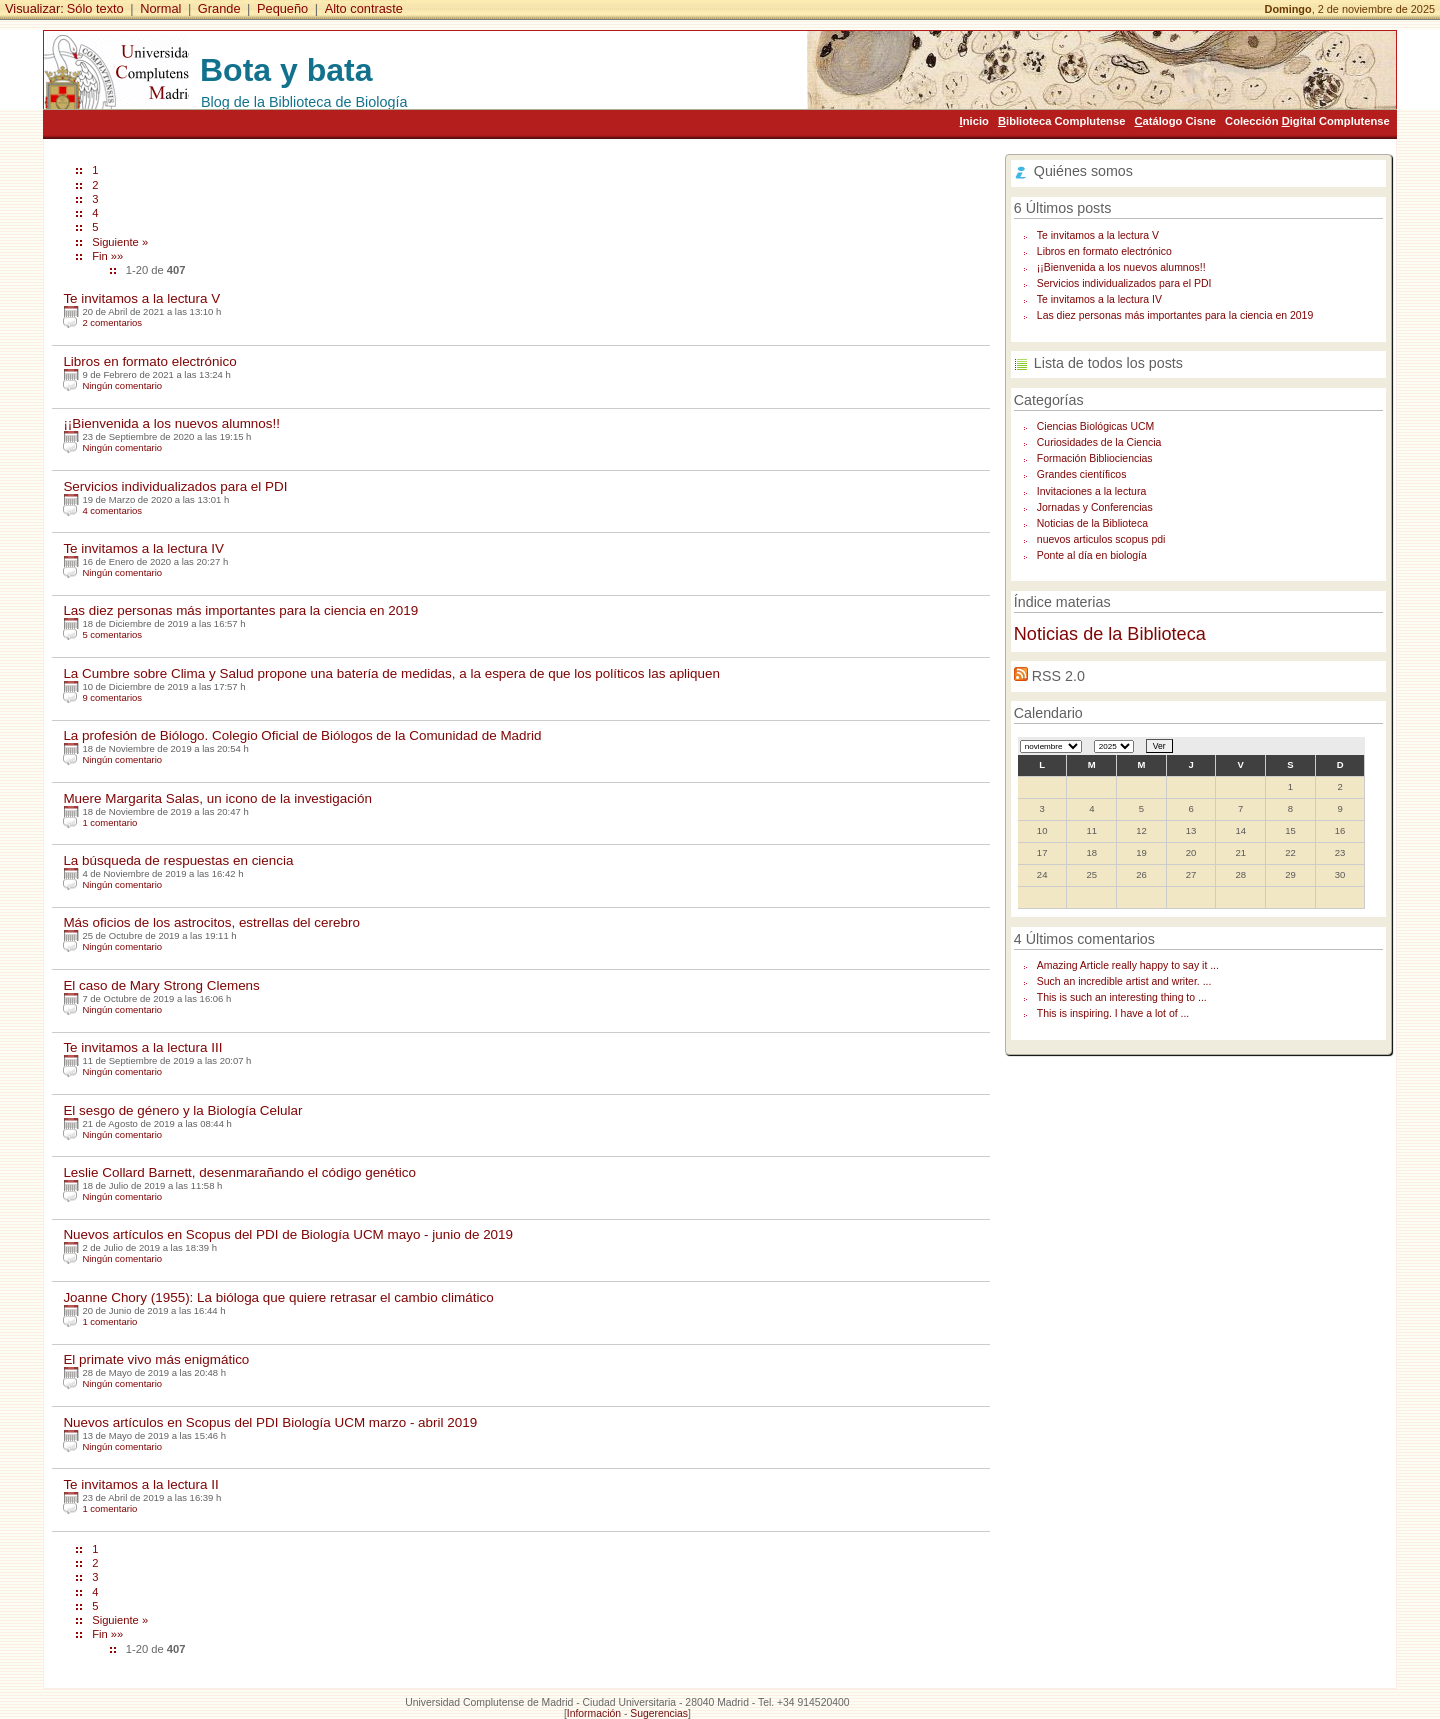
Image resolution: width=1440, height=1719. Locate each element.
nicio (974, 121)
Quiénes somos (1083, 171)
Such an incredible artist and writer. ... (1124, 981)
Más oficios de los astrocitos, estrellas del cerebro (211, 922)
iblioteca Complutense (1061, 121)
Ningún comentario (122, 385)
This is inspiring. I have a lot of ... (1113, 1013)
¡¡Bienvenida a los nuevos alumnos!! (171, 423)
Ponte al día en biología (1092, 555)
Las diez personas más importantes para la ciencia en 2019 (240, 610)
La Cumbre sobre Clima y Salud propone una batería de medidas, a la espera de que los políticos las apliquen (391, 673)
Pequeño (282, 8)
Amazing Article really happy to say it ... (1128, 965)
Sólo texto (95, 8)
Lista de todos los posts (1108, 363)
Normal (160, 8)
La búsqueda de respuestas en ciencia (178, 860)
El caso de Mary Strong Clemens (161, 985)
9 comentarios (112, 697)
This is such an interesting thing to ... (1122, 997)
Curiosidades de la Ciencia (1099, 442)
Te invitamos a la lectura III (142, 1047)
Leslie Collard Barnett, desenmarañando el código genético (239, 1172)
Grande (219, 8)
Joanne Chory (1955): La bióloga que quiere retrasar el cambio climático (278, 1297)
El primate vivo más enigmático (156, 1359)
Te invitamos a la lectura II (140, 1484)
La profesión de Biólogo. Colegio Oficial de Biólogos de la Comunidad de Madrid (302, 735)
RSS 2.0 (1058, 676)
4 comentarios (112, 510)
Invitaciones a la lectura (1091, 491)
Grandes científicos (1082, 474)
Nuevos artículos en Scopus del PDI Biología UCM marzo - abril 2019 (270, 1422)
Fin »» (107, 256)
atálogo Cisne (1175, 121)
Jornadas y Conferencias (1095, 507)
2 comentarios (112, 322)
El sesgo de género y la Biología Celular (182, 1110)
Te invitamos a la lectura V (141, 298)
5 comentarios (112, 634)
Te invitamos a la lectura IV (143, 548)
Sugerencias (659, 1713)
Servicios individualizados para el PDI (175, 486)
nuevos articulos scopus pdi (1101, 539)
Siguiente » (120, 242)
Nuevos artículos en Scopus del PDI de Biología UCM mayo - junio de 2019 (288, 1234)
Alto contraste (364, 8)
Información (594, 1713)
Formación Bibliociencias (1095, 458)
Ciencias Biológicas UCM (1096, 426)
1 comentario (109, 822)
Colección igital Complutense (1307, 121)
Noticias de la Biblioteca (1092, 523)
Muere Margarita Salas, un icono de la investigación (217, 798)
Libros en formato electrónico (149, 361)
